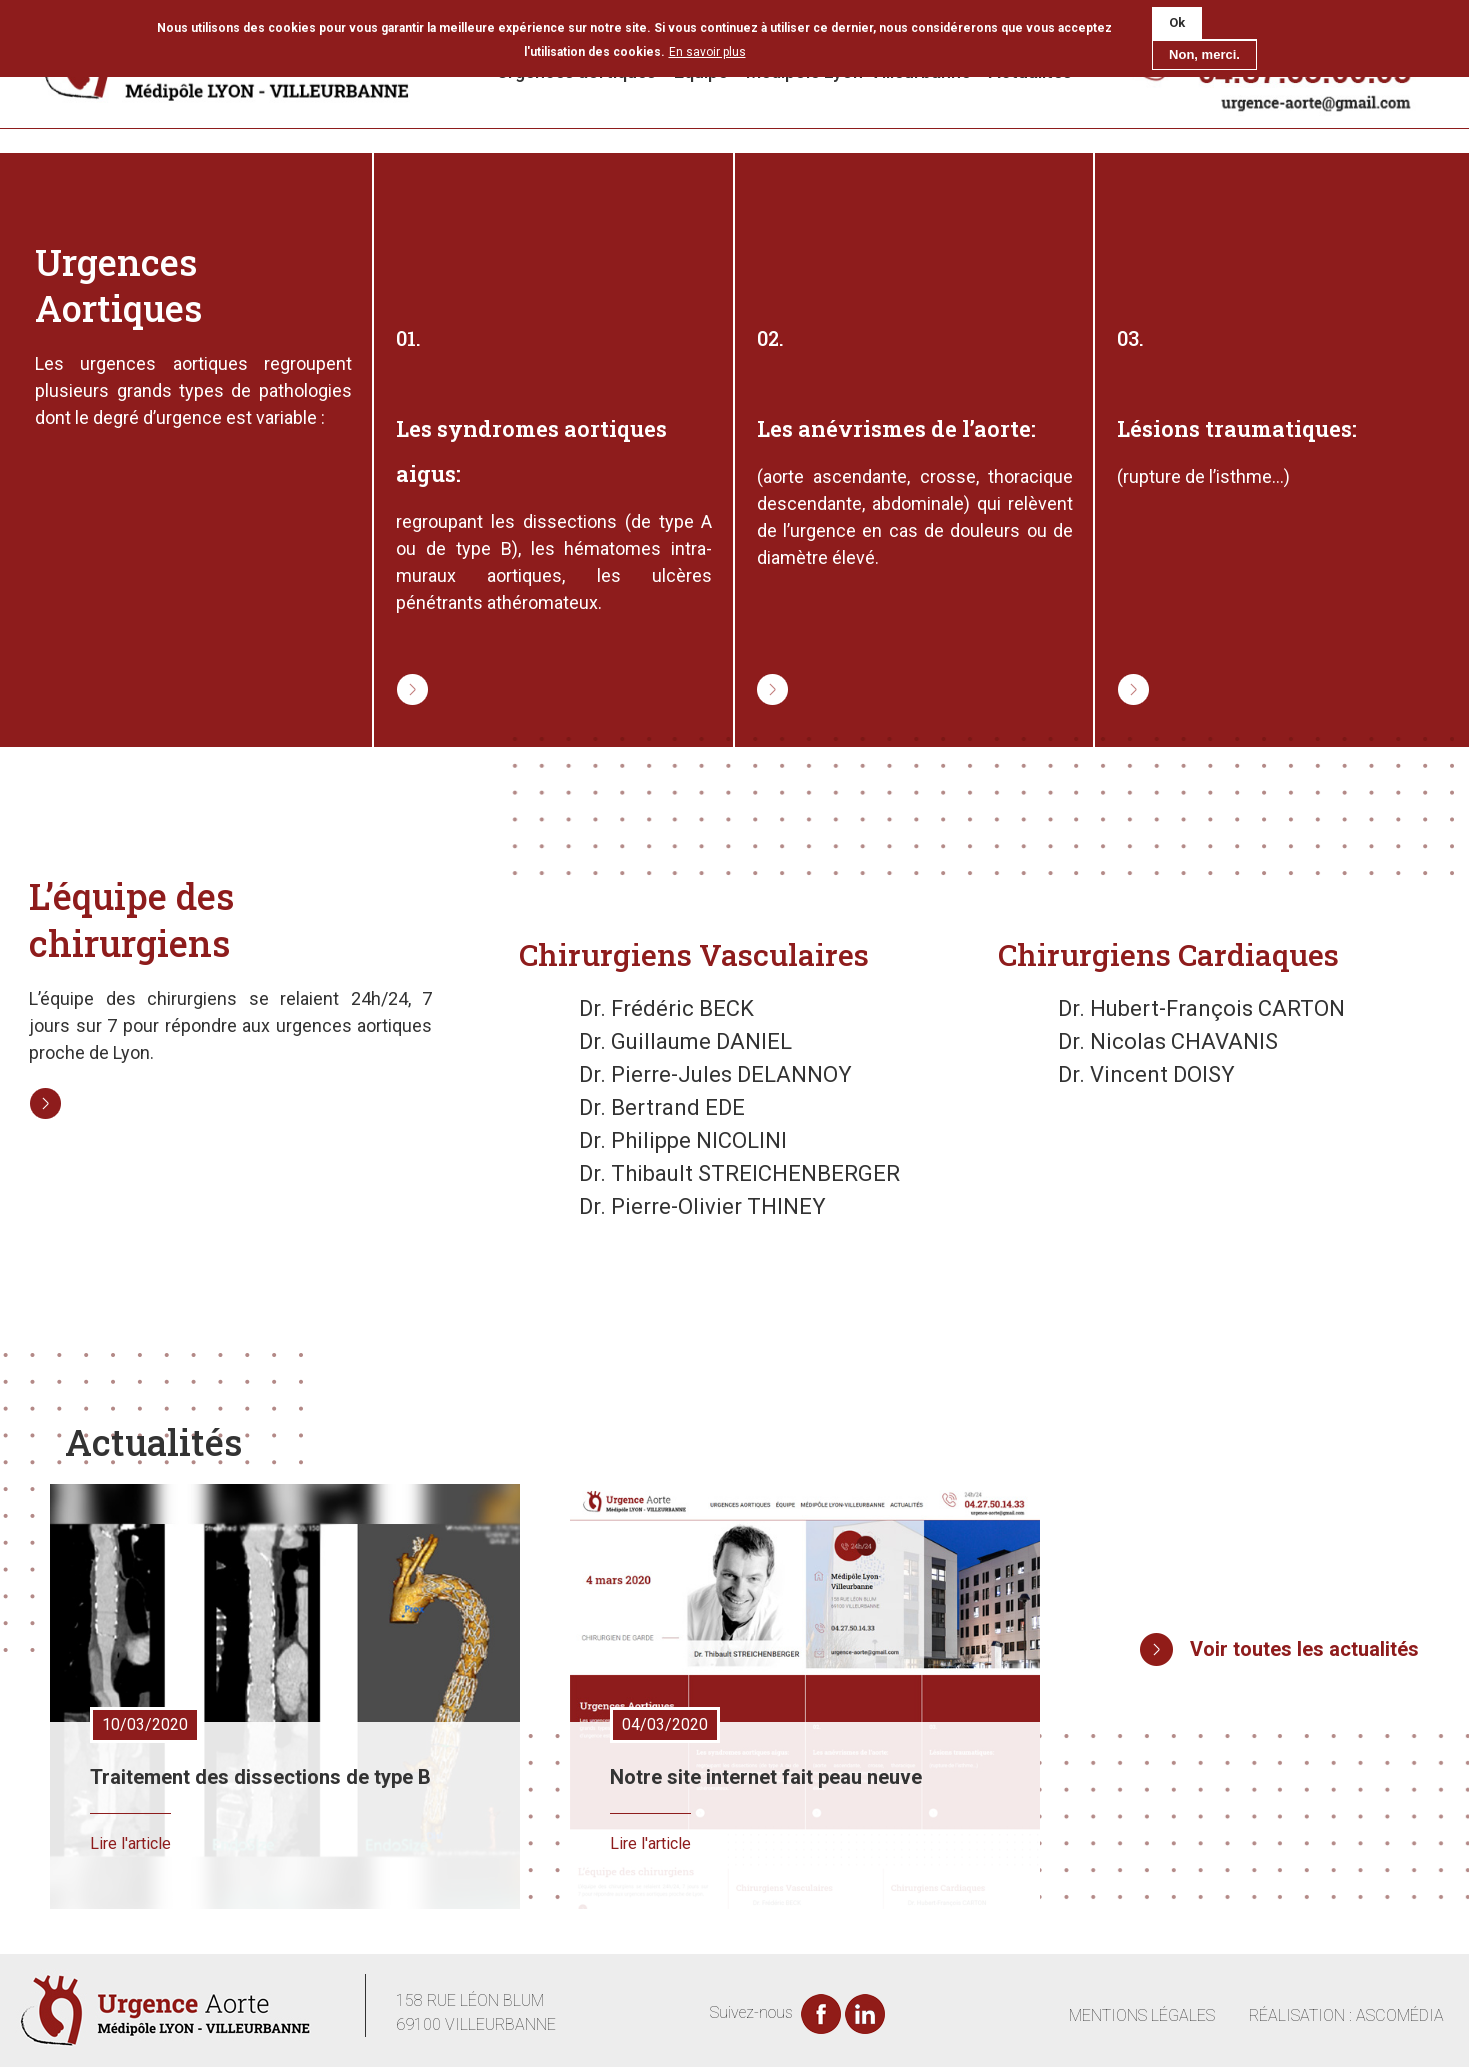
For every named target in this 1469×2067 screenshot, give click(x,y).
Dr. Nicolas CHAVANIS (1168, 1041)
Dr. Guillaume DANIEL (685, 1041)
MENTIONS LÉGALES (1142, 2015)
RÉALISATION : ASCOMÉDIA (1346, 2015)
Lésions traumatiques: (1237, 428)
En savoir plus (707, 45)
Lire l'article (130, 1843)
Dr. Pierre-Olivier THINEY (702, 1206)
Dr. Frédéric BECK (666, 1008)
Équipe (701, 71)
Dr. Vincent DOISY (1146, 1074)
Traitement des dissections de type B (260, 1777)
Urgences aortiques (576, 71)
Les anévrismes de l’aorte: (896, 428)
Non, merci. (1204, 47)
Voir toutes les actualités (1304, 1649)
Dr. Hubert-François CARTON (1201, 1008)
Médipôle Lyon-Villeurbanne (858, 71)
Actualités (1030, 71)
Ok (1177, 16)
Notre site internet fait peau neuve (766, 1777)
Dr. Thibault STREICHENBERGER (739, 1173)
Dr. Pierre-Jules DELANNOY (715, 1074)
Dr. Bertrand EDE (662, 1107)
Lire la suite (400, 673)
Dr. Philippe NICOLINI (683, 1140)
